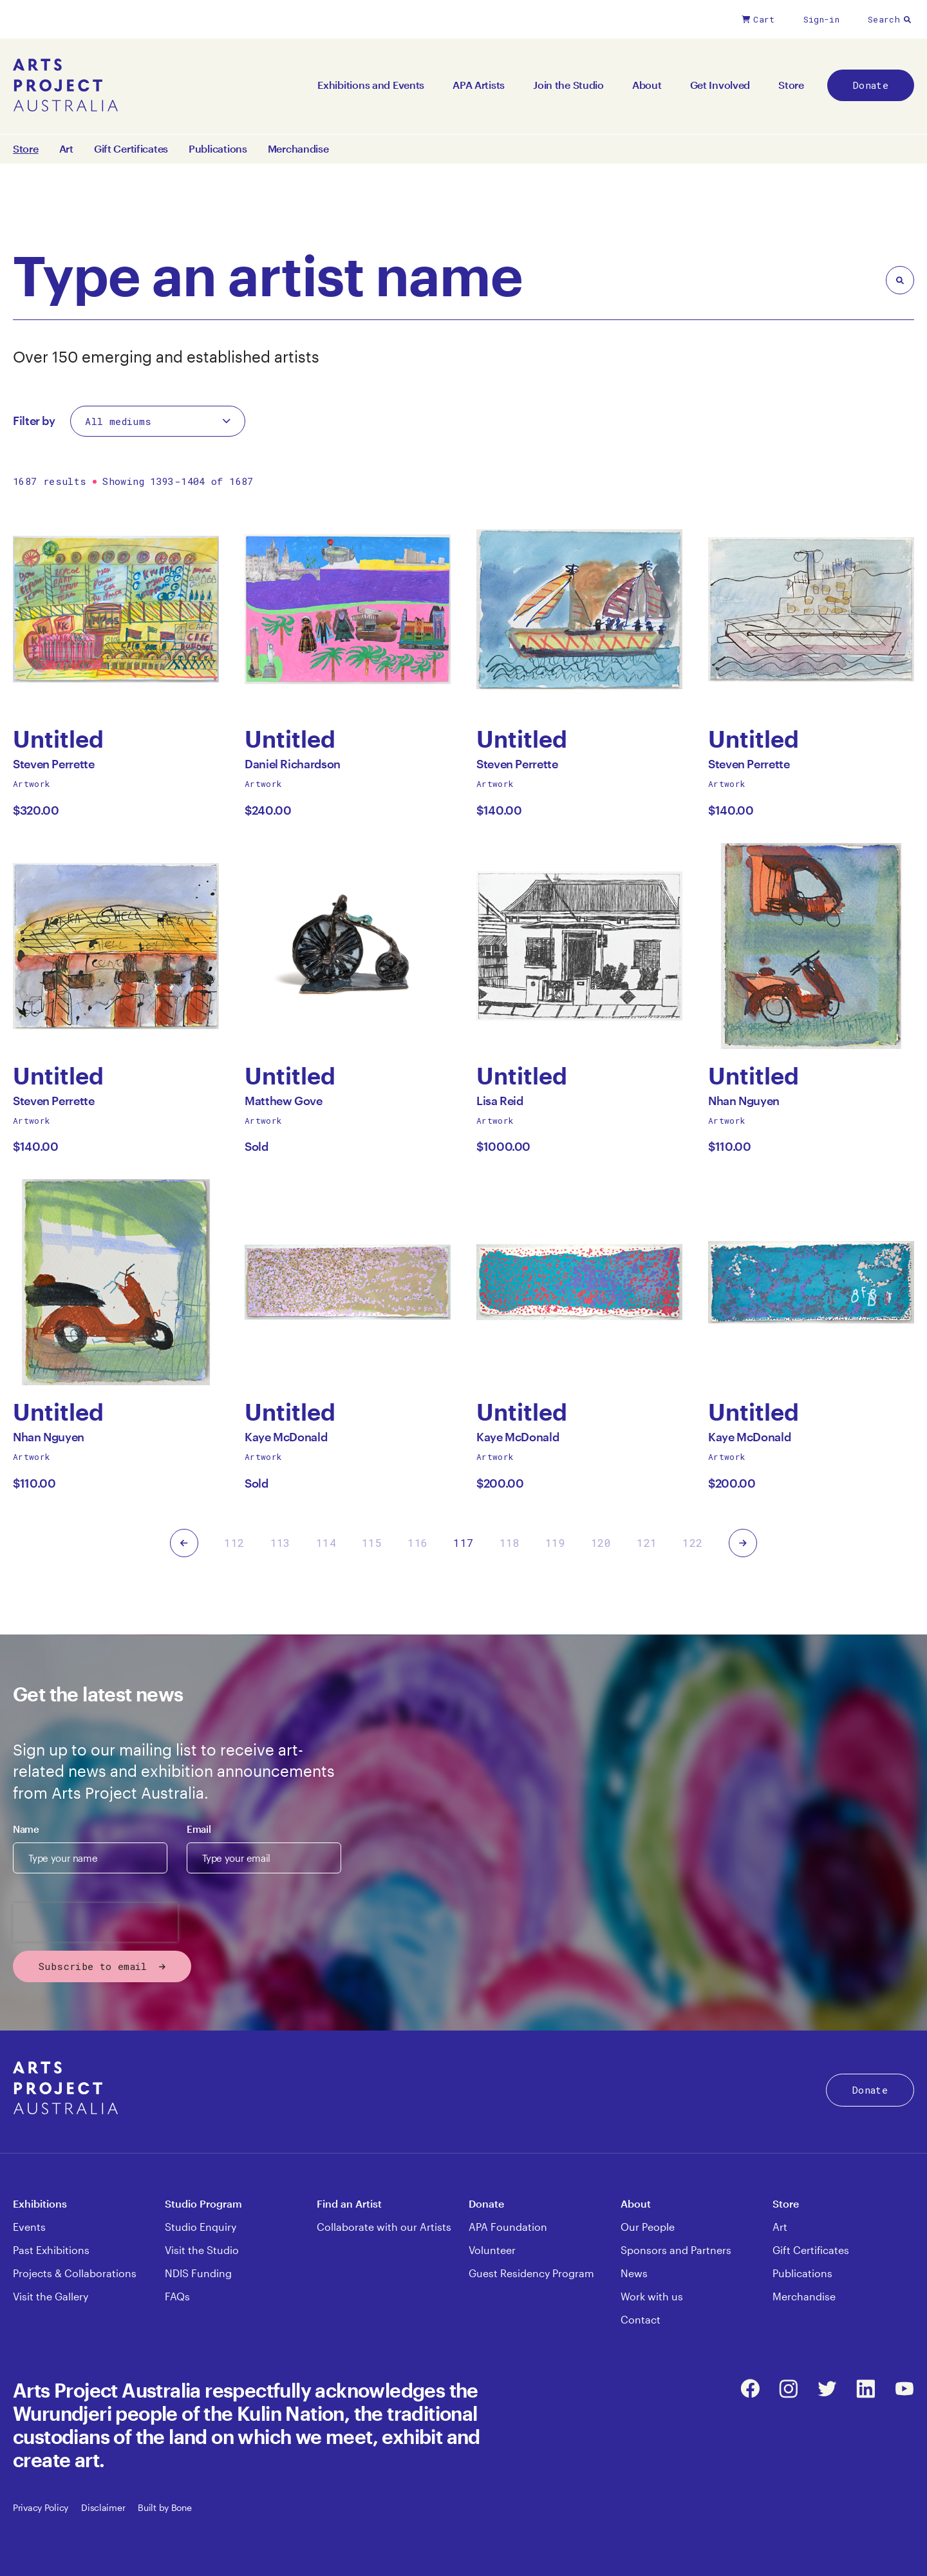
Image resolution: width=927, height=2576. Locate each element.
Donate (870, 85)
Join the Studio (568, 85)
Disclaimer (103, 2507)
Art (66, 149)
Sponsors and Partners (676, 2250)
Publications (218, 149)
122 (692, 1542)
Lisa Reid (499, 1104)
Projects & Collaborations (74, 2273)
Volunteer (492, 2250)
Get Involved (720, 85)
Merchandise (298, 149)
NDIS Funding (198, 2273)
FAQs (177, 2296)
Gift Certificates (131, 149)
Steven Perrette (54, 767)
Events (29, 2227)
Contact (640, 2319)
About (647, 85)
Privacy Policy (40, 2507)
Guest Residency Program (531, 2273)
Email (199, 1829)
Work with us (652, 2296)
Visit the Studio (202, 2250)
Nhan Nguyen (744, 1104)
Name (26, 1829)
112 (234, 1542)
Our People (648, 2227)
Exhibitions (40, 2203)
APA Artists (479, 85)
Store (791, 85)
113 (280, 1542)
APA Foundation (508, 2227)
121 (647, 1542)
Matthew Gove (284, 1104)
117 (463, 1542)
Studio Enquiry (200, 2227)
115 (372, 1542)
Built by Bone (164, 2507)
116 (417, 1542)
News (634, 2273)
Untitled (58, 739)
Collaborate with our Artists (384, 2227)
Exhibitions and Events (370, 85)
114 (326, 1542)
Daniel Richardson (293, 767)
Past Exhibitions (51, 2250)
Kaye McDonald (286, 1440)
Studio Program (203, 2203)
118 (510, 1542)
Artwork (31, 784)
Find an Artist (349, 2203)
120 (601, 1542)
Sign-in (821, 19)
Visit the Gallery (50, 2296)
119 (555, 1542)
